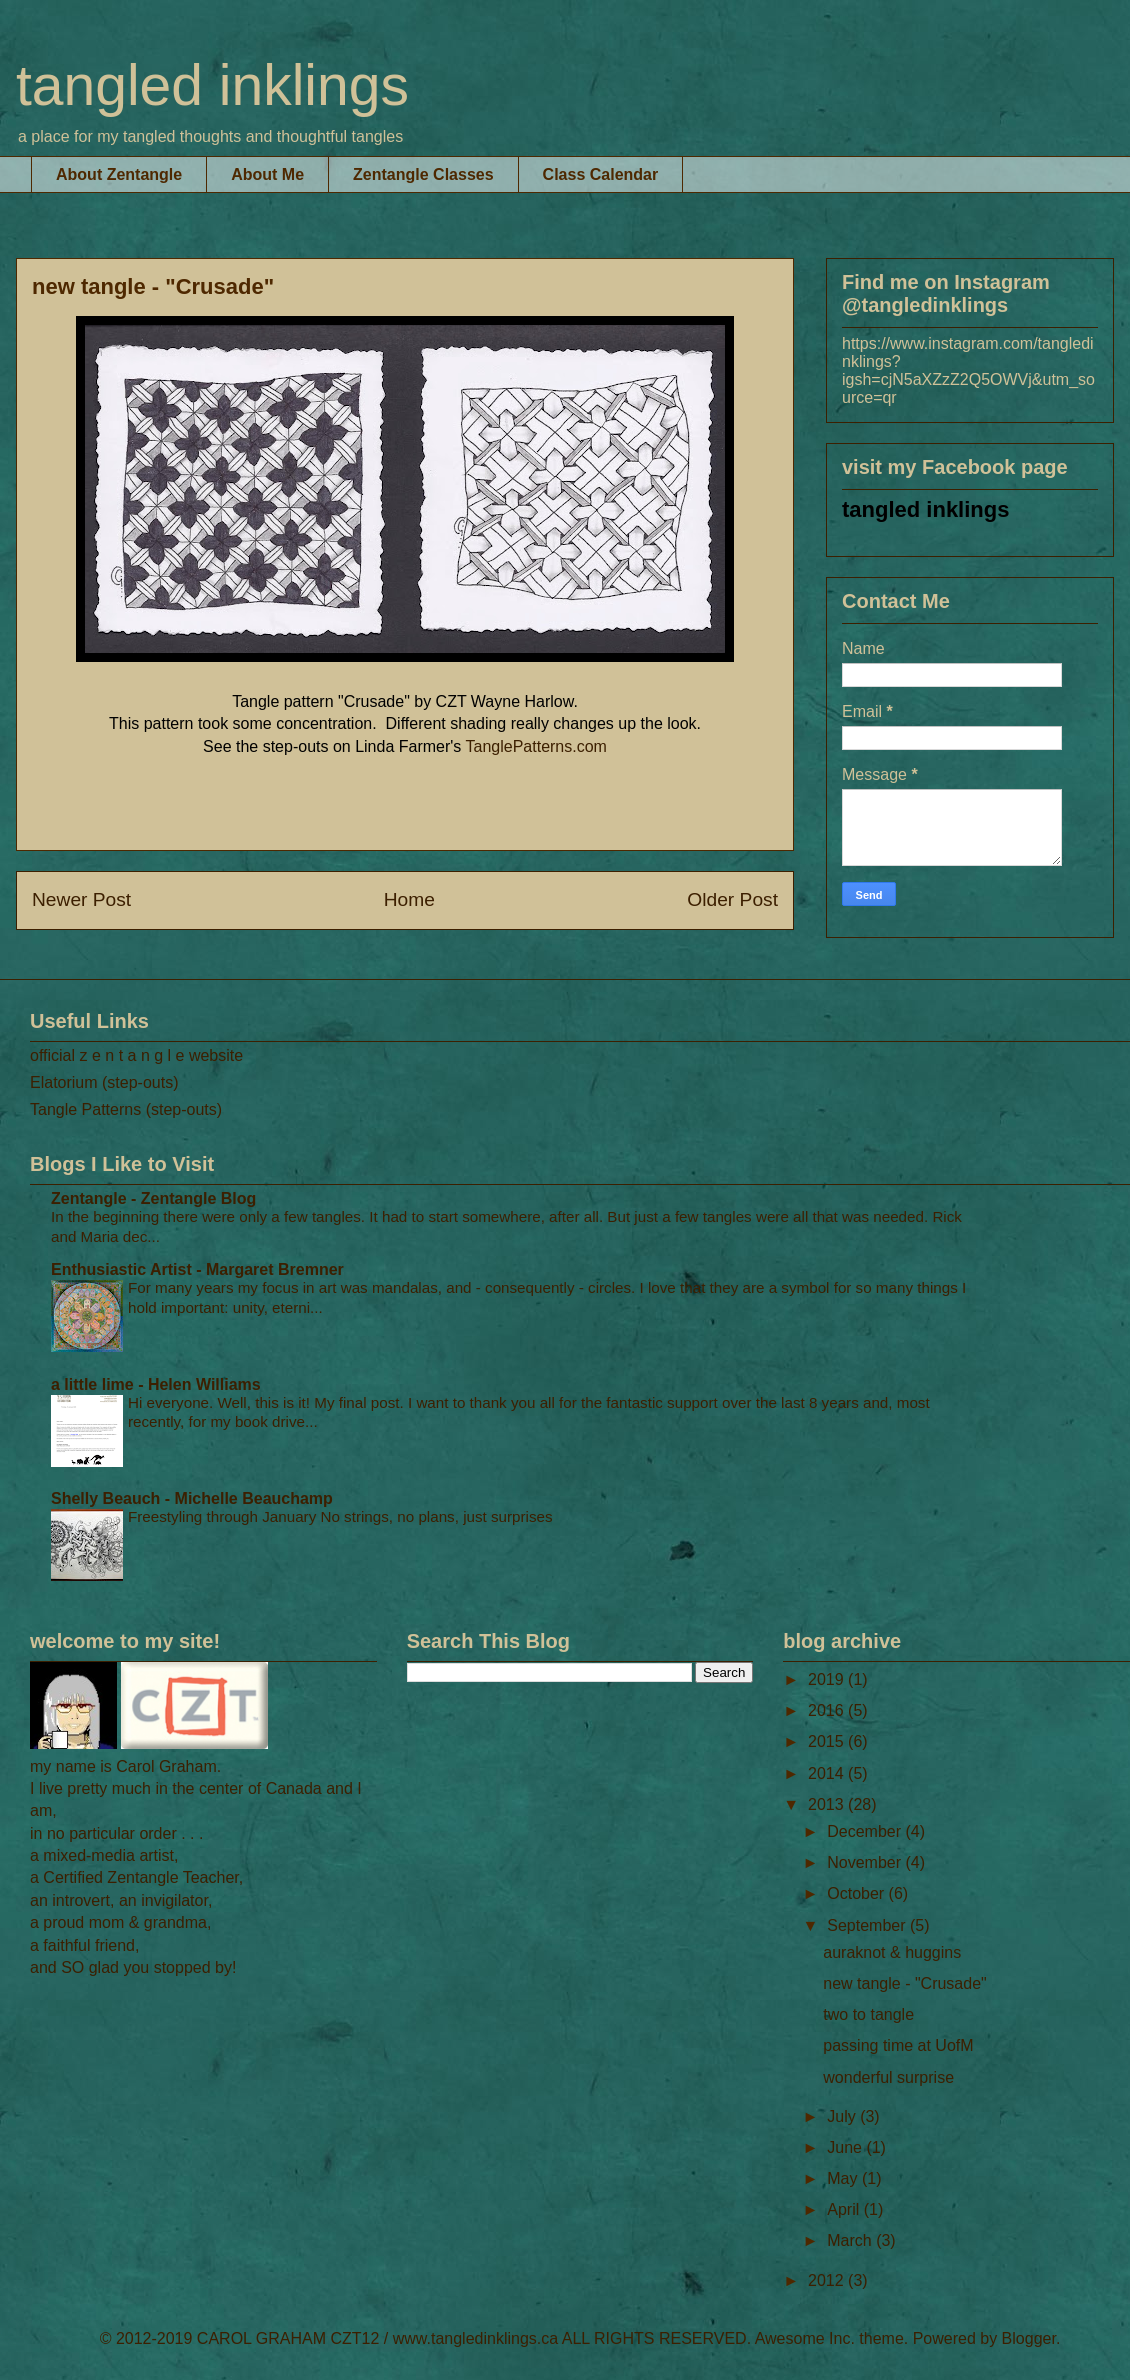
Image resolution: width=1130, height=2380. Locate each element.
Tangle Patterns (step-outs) (126, 1109)
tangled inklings (212, 85)
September (868, 1925)
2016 (828, 1710)
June (846, 2147)
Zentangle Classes (423, 174)
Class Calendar (601, 174)
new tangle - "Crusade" (904, 1983)
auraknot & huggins (892, 1952)
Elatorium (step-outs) (104, 1082)
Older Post (732, 899)
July (843, 2116)
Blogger (1029, 2338)
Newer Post (81, 899)
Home (409, 899)
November (866, 1862)
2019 (828, 1679)
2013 (828, 1804)
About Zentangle (119, 174)
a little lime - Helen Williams (156, 1384)
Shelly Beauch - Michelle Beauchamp (192, 1498)
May (844, 2178)
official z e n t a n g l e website (136, 1055)
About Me (267, 174)
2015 (828, 1741)
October (857, 1893)
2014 (828, 1773)
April (845, 2209)
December (866, 1831)
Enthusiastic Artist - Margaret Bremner (197, 1269)
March (851, 2240)
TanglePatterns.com (536, 746)
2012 (828, 2280)
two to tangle (868, 2014)
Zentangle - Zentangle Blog (153, 1198)
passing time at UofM (898, 2045)
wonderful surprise (888, 2077)
